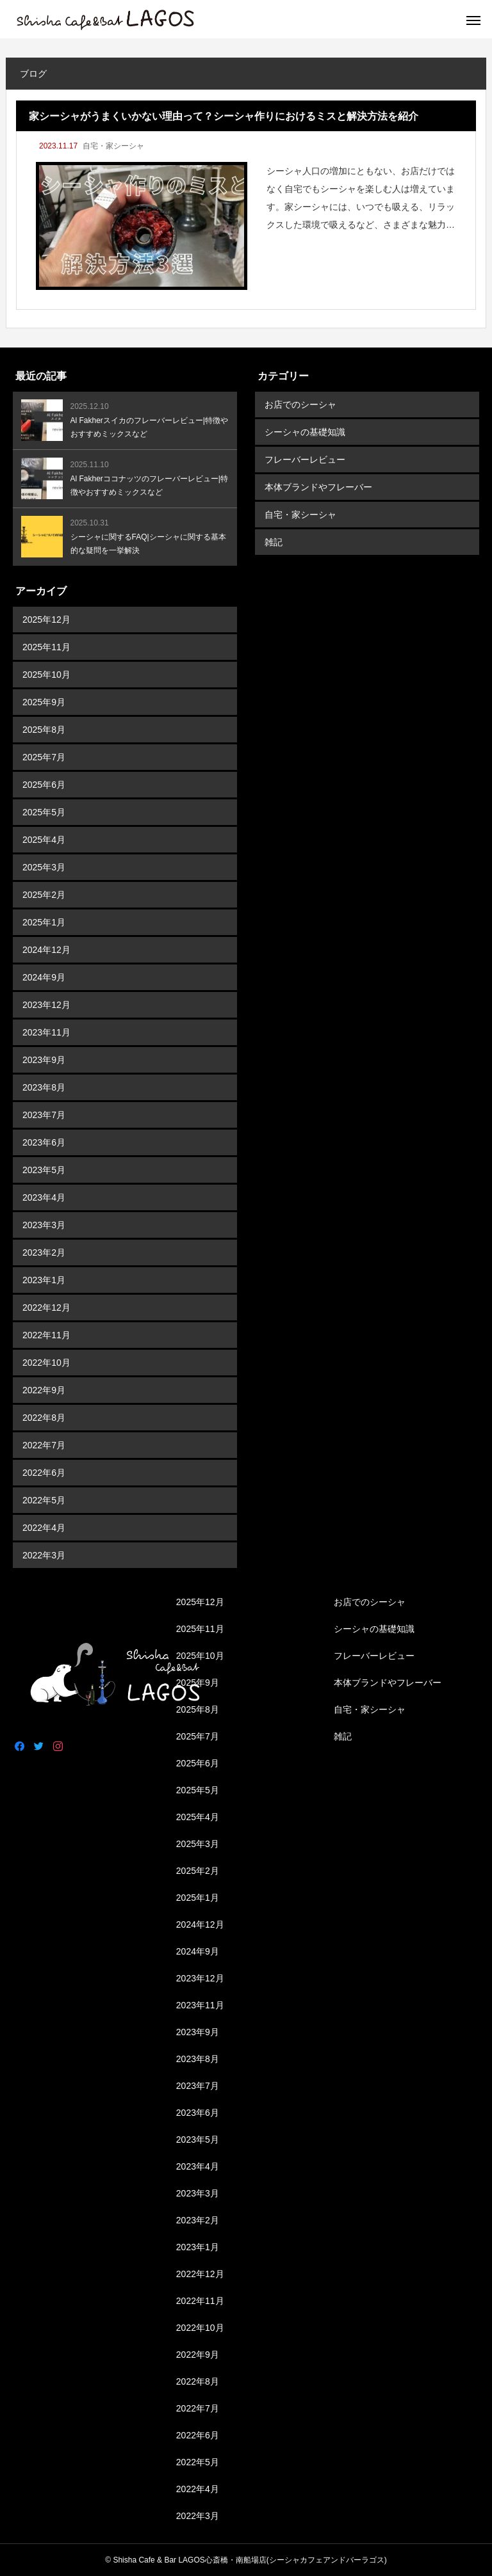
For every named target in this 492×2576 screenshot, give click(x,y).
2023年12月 (46, 1005)
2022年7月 (43, 1445)
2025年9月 (43, 702)
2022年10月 (46, 1362)
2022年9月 (43, 1390)
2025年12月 (46, 619)
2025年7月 (43, 757)
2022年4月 (43, 1528)
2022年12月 (46, 1307)
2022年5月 (43, 1500)
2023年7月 (43, 1115)
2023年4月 (43, 1197)
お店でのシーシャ (300, 404)
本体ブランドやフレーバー (318, 487)
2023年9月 (43, 1060)
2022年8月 (43, 1417)
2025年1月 (43, 922)
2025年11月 (46, 647)
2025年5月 (43, 812)
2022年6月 (43, 1473)
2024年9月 (43, 977)
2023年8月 (43, 1087)
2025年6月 (43, 785)
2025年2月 (43, 895)
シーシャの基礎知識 (305, 432)
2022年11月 (46, 1335)
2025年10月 (46, 674)
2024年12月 (46, 950)
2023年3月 (43, 1225)
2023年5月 (43, 1170)
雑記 (274, 542)
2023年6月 (43, 1142)
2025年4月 (43, 840)
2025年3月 (43, 867)
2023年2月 (43, 1252)
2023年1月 (43, 1280)
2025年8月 (43, 729)
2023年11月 (46, 1032)
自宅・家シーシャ (113, 145)
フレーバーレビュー (305, 459)
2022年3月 (43, 1555)
